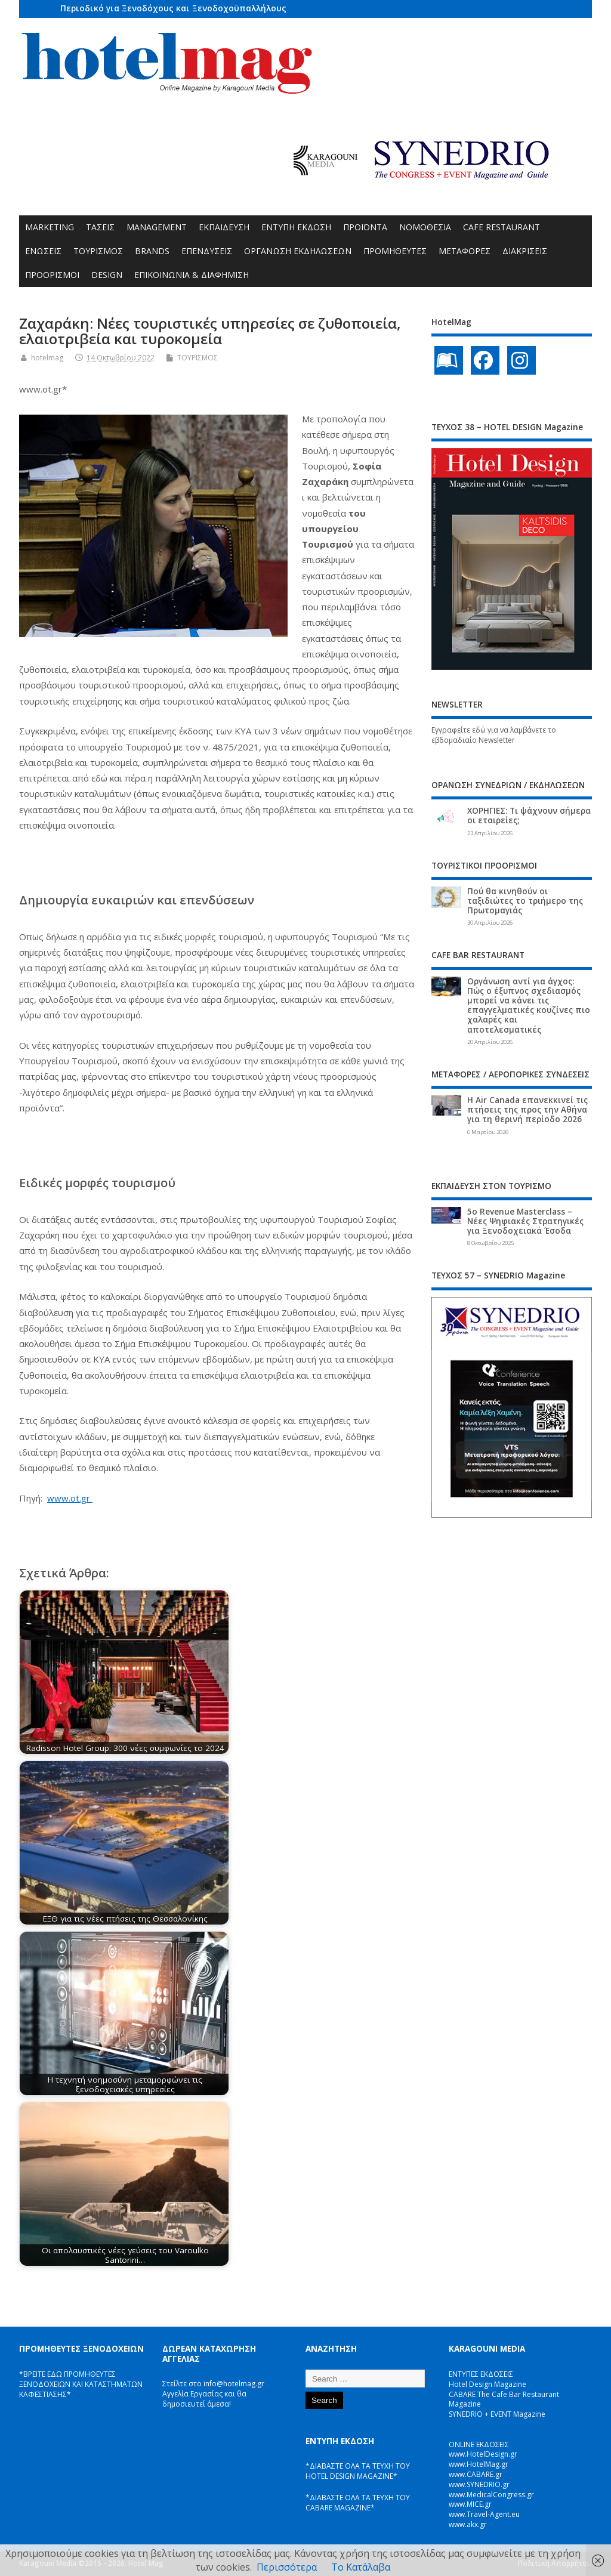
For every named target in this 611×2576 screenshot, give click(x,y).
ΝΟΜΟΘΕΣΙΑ (425, 227)
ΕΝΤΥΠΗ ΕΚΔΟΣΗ (296, 227)
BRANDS (152, 251)
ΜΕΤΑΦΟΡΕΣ (464, 251)
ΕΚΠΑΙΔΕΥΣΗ (224, 227)
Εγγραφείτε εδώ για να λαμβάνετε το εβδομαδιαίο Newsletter (493, 735)
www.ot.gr (69, 1498)
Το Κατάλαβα (360, 2567)
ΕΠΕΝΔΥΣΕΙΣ (206, 251)
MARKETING (49, 227)
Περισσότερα (287, 2567)
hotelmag (47, 358)
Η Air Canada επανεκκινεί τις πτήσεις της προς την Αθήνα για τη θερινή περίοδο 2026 (527, 1110)
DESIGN (106, 274)
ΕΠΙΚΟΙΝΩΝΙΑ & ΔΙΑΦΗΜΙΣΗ (191, 274)
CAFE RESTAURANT (501, 227)
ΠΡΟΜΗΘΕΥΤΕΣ (395, 251)
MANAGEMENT (156, 227)
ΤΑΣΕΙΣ (100, 227)
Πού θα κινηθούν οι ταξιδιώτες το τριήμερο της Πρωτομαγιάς (525, 901)
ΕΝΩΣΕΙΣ (43, 251)
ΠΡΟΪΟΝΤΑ (365, 227)
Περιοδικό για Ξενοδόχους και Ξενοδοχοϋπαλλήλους (173, 8)
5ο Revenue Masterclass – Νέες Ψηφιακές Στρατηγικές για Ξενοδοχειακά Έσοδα (525, 1221)
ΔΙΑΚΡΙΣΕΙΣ (524, 251)
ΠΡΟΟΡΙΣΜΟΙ (52, 274)
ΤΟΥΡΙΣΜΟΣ (98, 251)
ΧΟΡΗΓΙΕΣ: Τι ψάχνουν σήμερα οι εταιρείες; (529, 815)
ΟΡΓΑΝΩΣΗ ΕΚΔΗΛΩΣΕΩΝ (297, 251)
